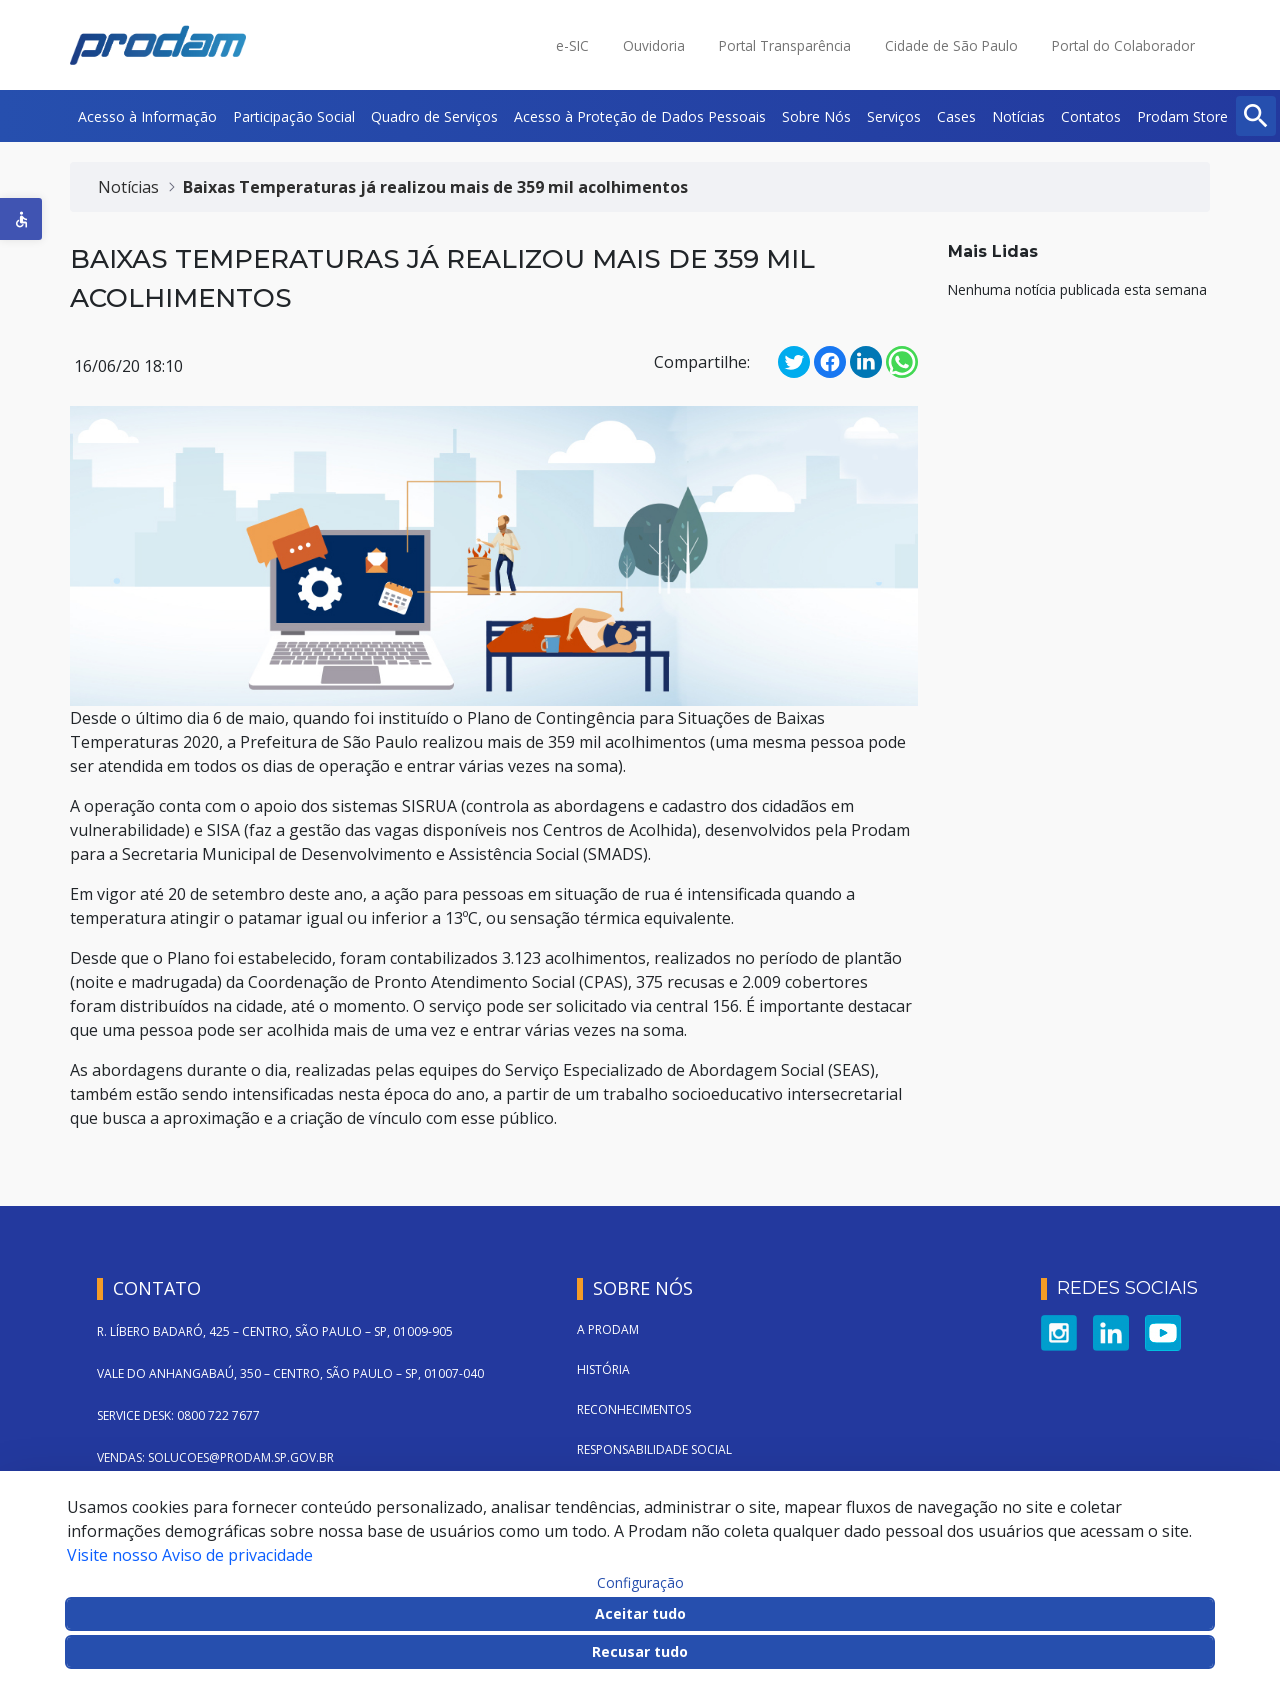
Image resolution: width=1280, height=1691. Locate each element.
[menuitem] (147, 116)
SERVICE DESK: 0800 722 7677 (178, 1415)
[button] (21, 219)
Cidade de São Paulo (951, 45)
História (603, 1369)
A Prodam (608, 1329)
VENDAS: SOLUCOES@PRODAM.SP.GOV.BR (215, 1457)
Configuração (640, 1583)
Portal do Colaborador (1123, 45)
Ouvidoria (654, 45)
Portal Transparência (785, 45)
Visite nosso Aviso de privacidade (190, 1555)
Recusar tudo (640, 1651)
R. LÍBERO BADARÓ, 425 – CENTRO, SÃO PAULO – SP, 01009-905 (275, 1331)
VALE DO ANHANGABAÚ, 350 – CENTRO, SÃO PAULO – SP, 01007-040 (290, 1373)
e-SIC (572, 45)
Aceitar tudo (640, 1613)
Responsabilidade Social (654, 1449)
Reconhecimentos (634, 1409)
